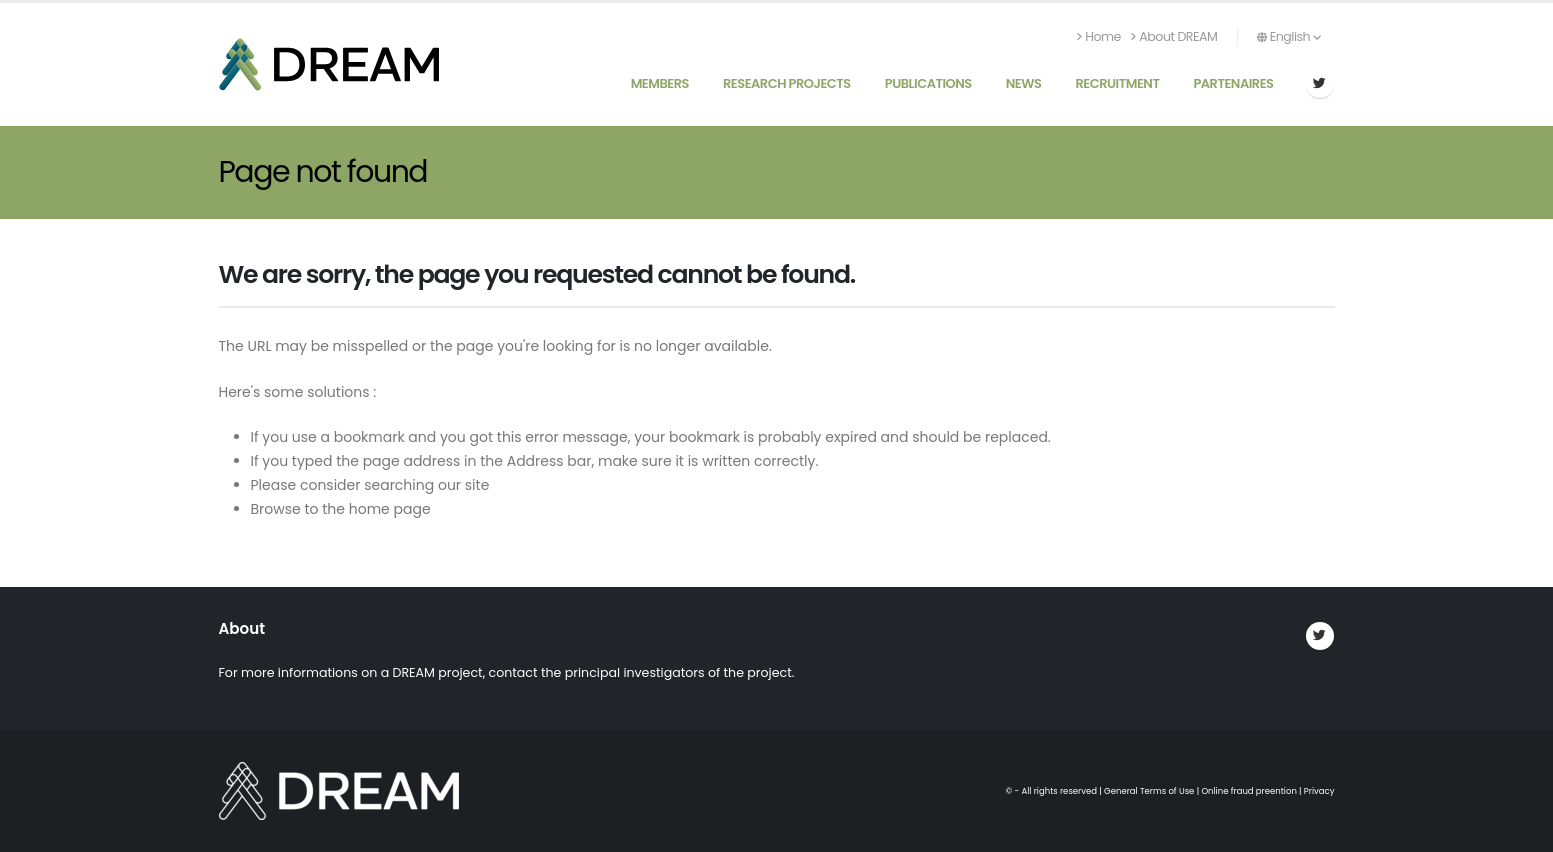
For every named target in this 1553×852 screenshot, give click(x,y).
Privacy (1319, 791)
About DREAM (1174, 36)
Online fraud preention (1248, 791)
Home (1099, 36)
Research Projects (787, 83)
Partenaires (1233, 83)
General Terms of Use (1149, 791)
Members (660, 83)
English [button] (1289, 36)
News (1024, 83)
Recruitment (1117, 83)
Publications (928, 83)
